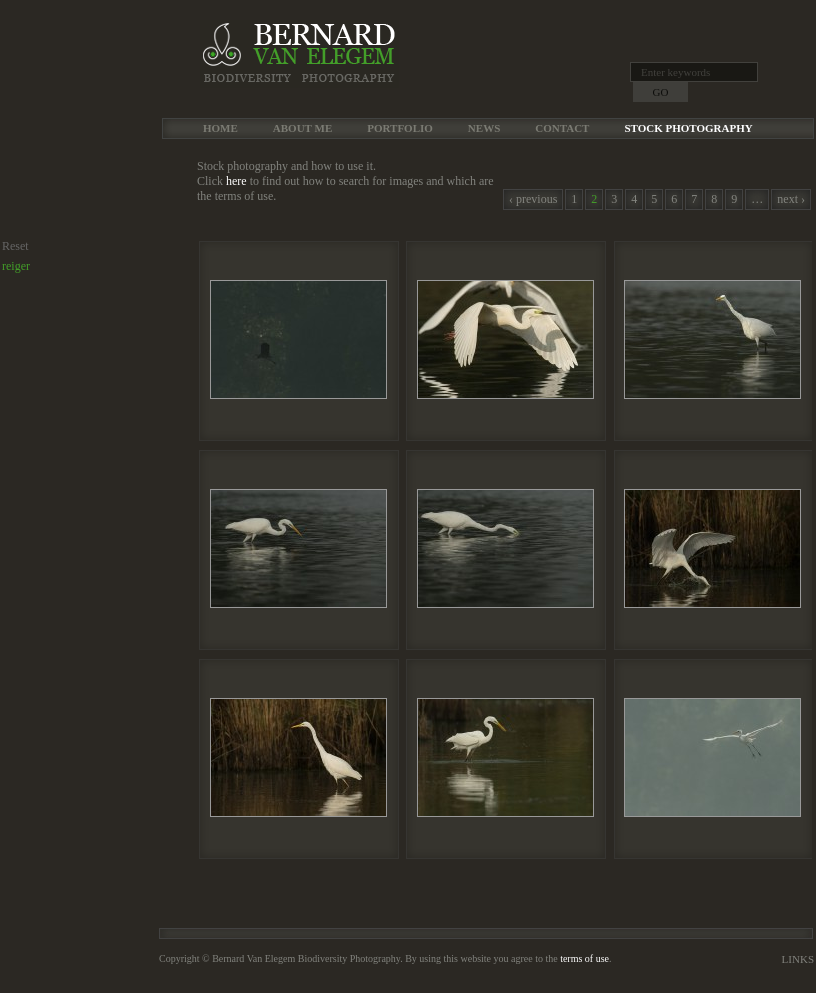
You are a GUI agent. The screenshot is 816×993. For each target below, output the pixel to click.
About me (302, 128)
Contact (562, 128)
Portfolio (400, 128)
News (484, 128)
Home (220, 128)
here (236, 181)
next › (791, 199)
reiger (16, 266)
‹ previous (533, 199)
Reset (15, 246)
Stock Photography (688, 128)
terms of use (584, 958)
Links (798, 959)
